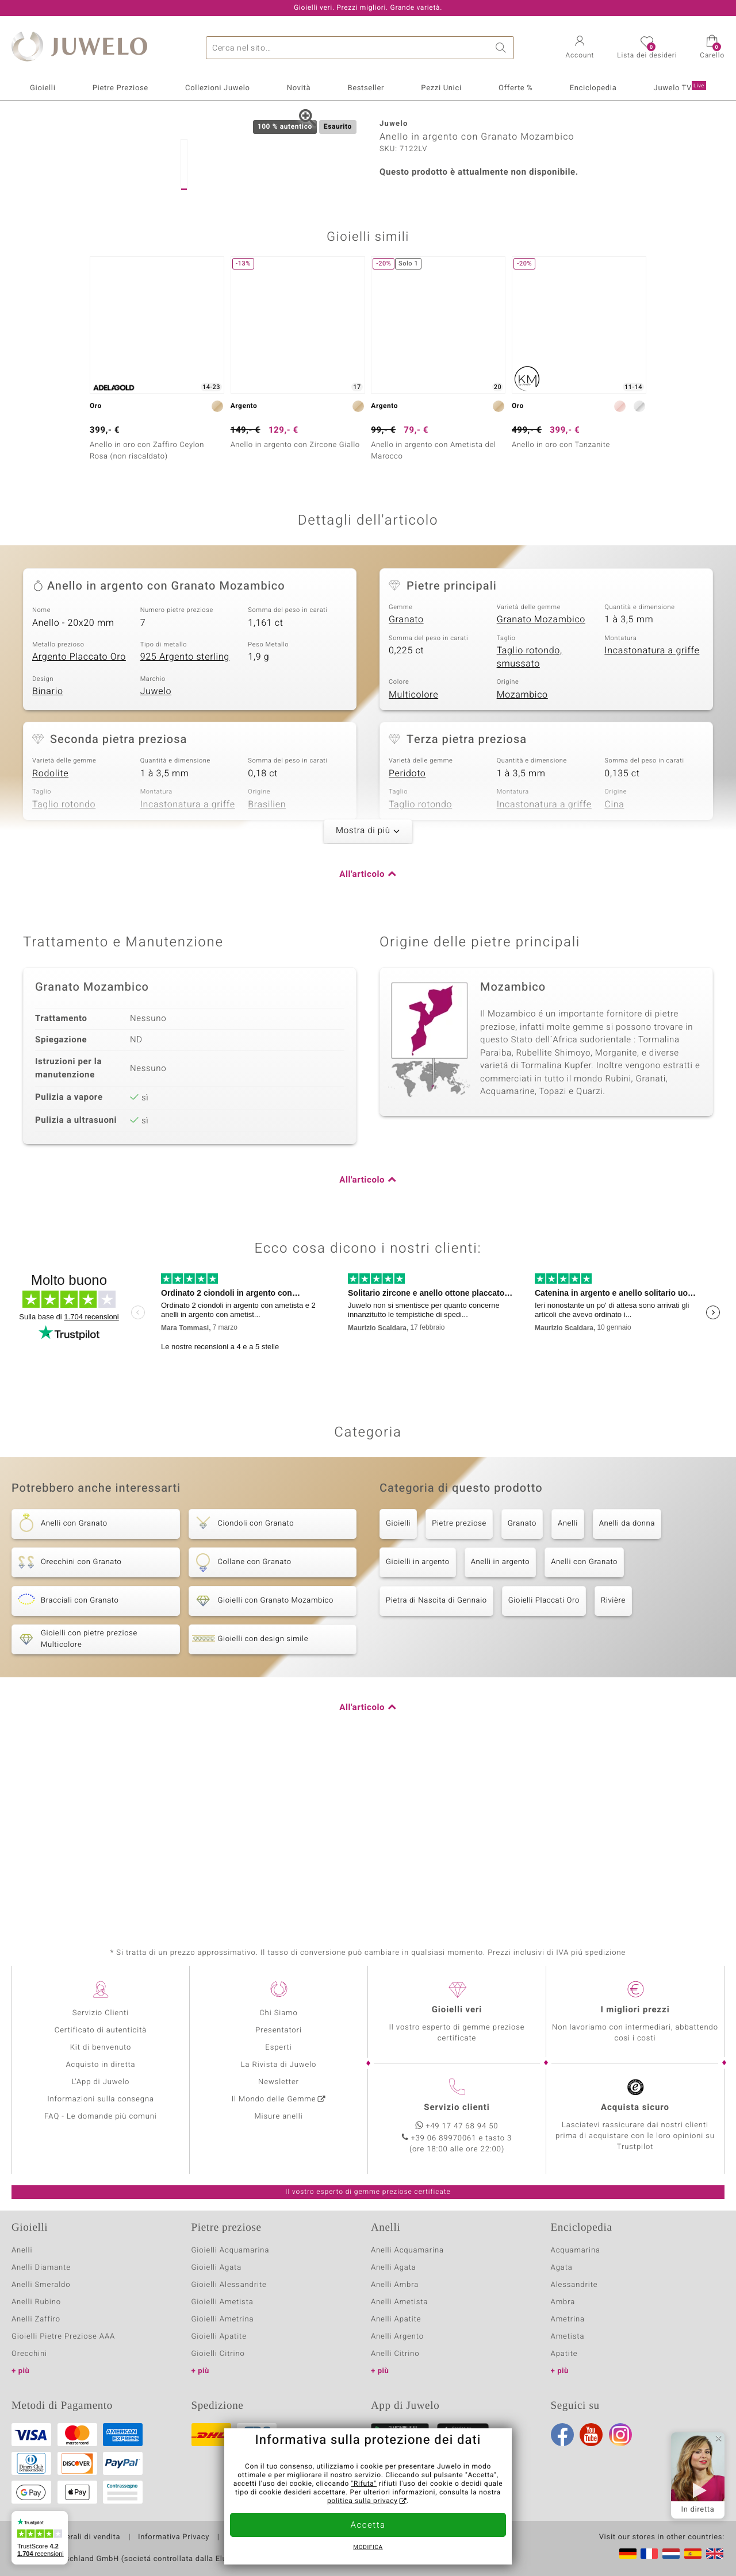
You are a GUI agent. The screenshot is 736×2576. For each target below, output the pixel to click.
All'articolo (362, 1036)
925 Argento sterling (184, 819)
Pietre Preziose (120, 88)
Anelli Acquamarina (407, 2250)
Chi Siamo (278, 2013)
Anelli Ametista (399, 2302)
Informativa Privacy (173, 2537)
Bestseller (365, 88)
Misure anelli (278, 2116)
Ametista (568, 2336)
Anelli (568, 1685)
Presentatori (278, 2030)
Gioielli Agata (216, 2267)
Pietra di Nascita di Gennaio (436, 1762)
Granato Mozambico (541, 782)
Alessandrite (574, 2284)
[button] (580, 48)
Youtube (591, 2434)
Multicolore (413, 857)
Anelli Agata (393, 2267)
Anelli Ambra (395, 2284)
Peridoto (407, 935)
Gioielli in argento (418, 1724)
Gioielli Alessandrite (229, 2284)
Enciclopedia (593, 88)
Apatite (564, 2353)
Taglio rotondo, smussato (529, 819)
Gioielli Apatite (219, 2336)
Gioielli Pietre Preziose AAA (63, 2336)
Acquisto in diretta (100, 2064)
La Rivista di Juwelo (278, 2064)
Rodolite (50, 935)
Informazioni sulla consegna (100, 2099)
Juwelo (156, 854)
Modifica (367, 2548)
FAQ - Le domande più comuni (100, 2116)
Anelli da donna (627, 1685)
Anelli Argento (397, 2336)
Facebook (562, 2434)
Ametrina (568, 2319)
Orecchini (29, 2353)
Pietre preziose (459, 1685)
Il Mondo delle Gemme (274, 2099)
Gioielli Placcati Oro (544, 1762)
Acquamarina (575, 2250)
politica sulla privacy (362, 2501)
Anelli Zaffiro (36, 2319)
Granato (406, 782)
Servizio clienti (456, 2107)
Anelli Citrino (395, 2353)
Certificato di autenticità (101, 2030)
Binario (47, 854)
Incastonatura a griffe (651, 813)
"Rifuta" (364, 2484)
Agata (562, 2267)
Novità (298, 88)
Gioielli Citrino (218, 2353)
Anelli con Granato (584, 1724)
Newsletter (278, 2082)
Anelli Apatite (396, 2319)
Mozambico (522, 857)
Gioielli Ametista (222, 2302)
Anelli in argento (500, 1724)
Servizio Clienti (100, 2013)
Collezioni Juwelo (217, 88)
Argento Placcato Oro (79, 819)
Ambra (563, 2302)
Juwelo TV (680, 87)
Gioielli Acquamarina (230, 2250)
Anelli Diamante (41, 2267)
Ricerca (502, 48)
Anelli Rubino (36, 2302)
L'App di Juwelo (101, 2082)
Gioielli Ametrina (222, 2319)
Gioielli (42, 88)
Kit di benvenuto (100, 2047)
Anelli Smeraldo (41, 2284)
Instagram (620, 2434)
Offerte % (515, 88)
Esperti (278, 2047)
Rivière (613, 1762)
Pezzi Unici (441, 88)
